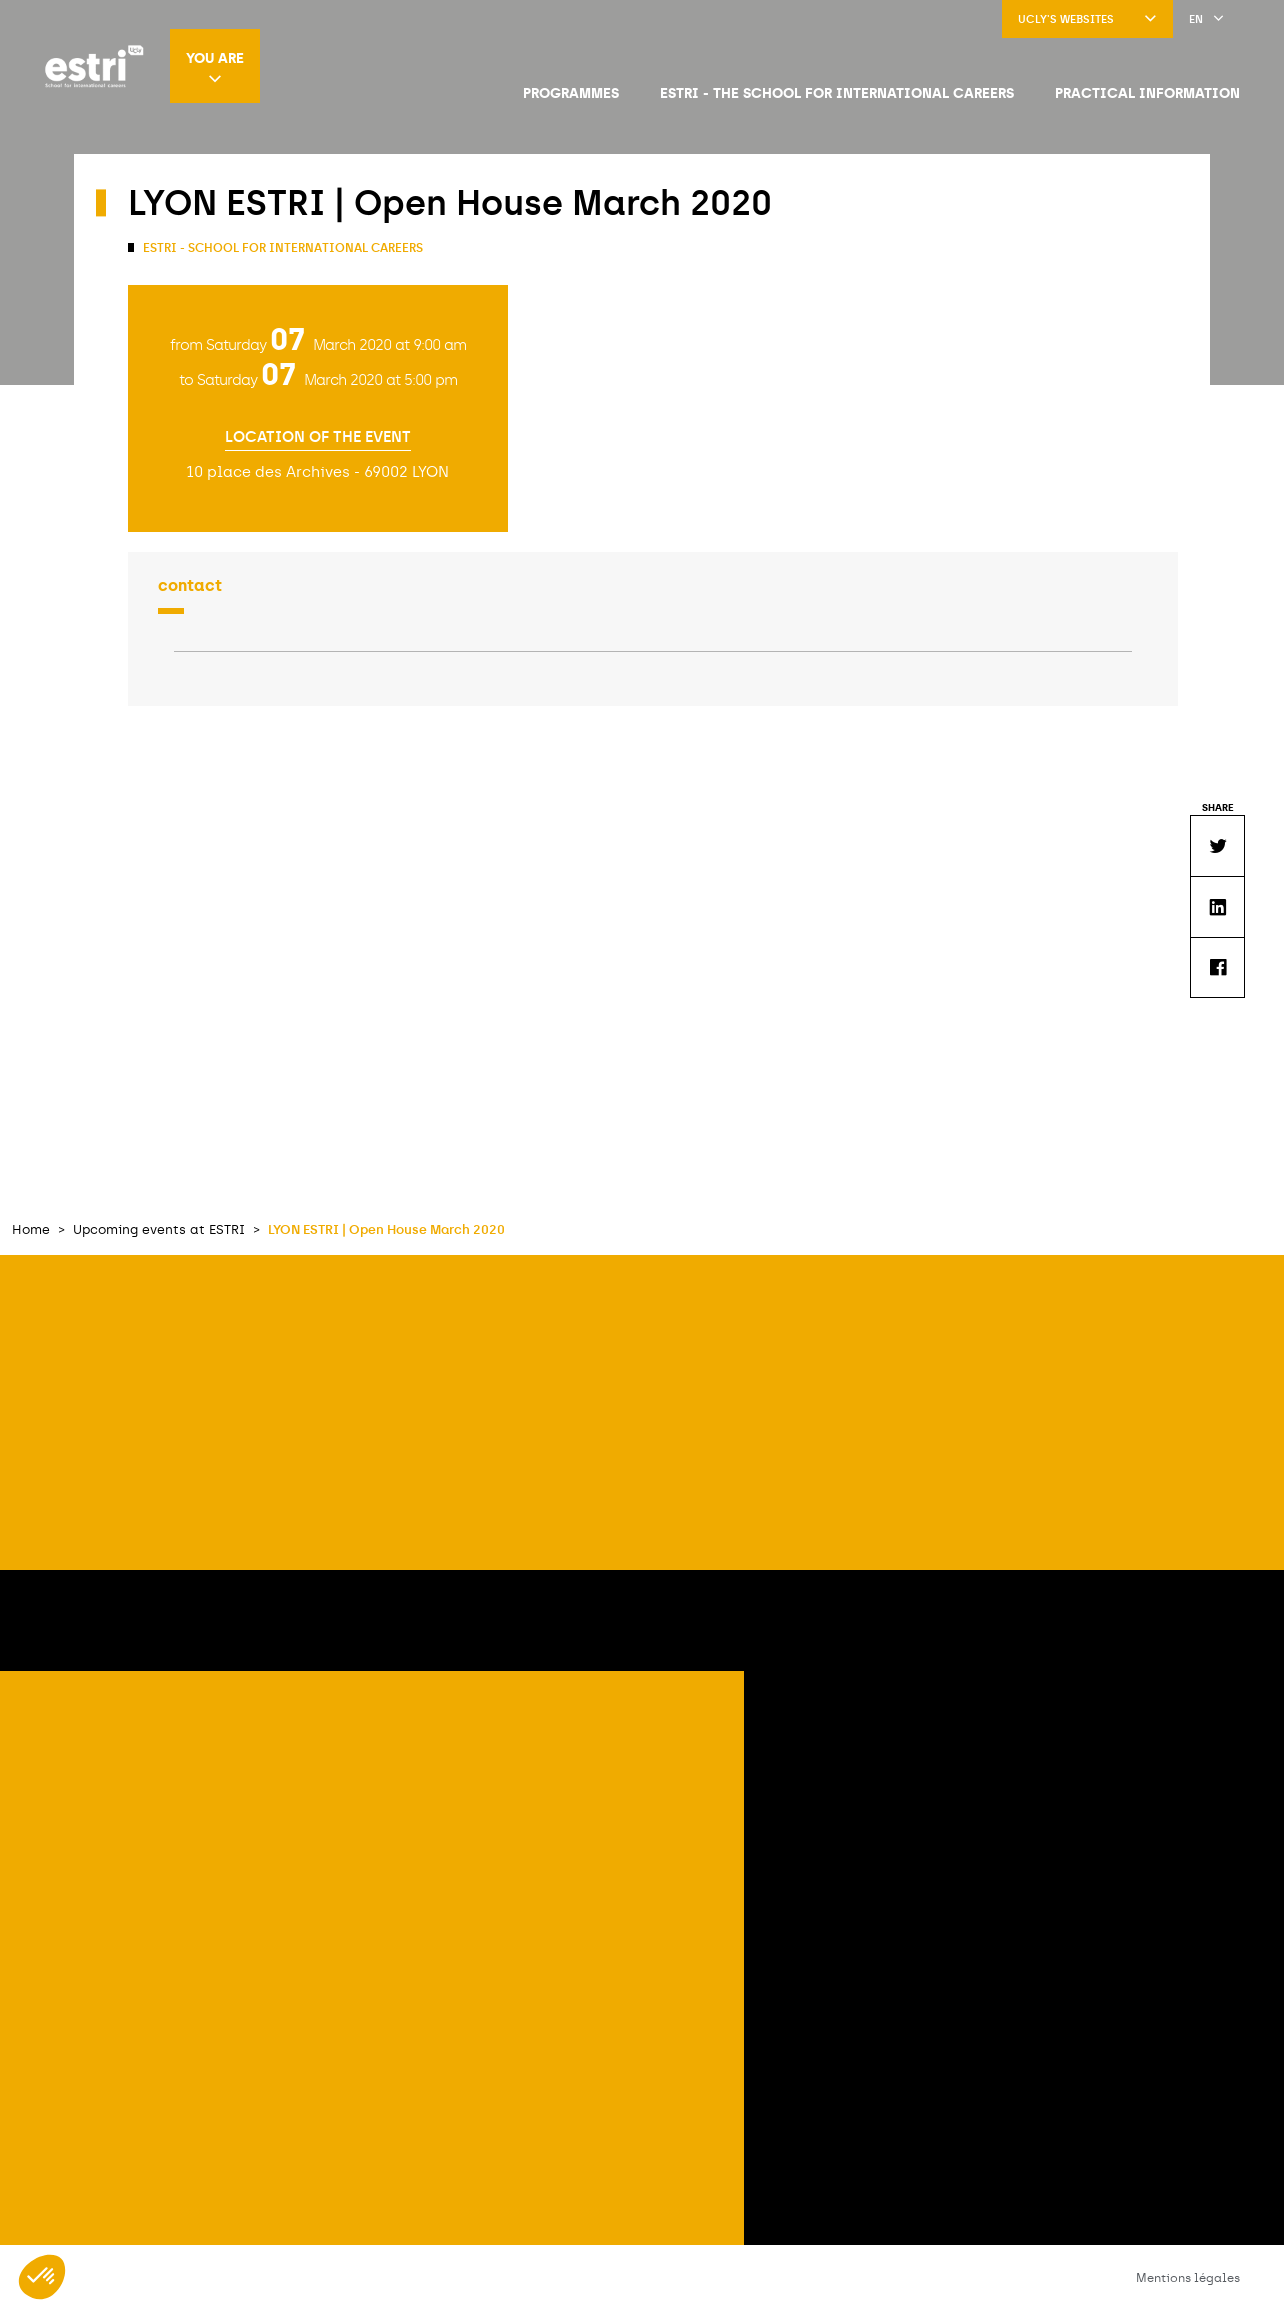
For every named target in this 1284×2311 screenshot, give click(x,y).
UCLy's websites (1087, 19)
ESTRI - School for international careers (281, 248)
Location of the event (318, 437)
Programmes (571, 93)
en (1206, 19)
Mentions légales (1188, 2278)
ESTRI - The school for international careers (837, 93)
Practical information (1147, 93)
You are (215, 67)
